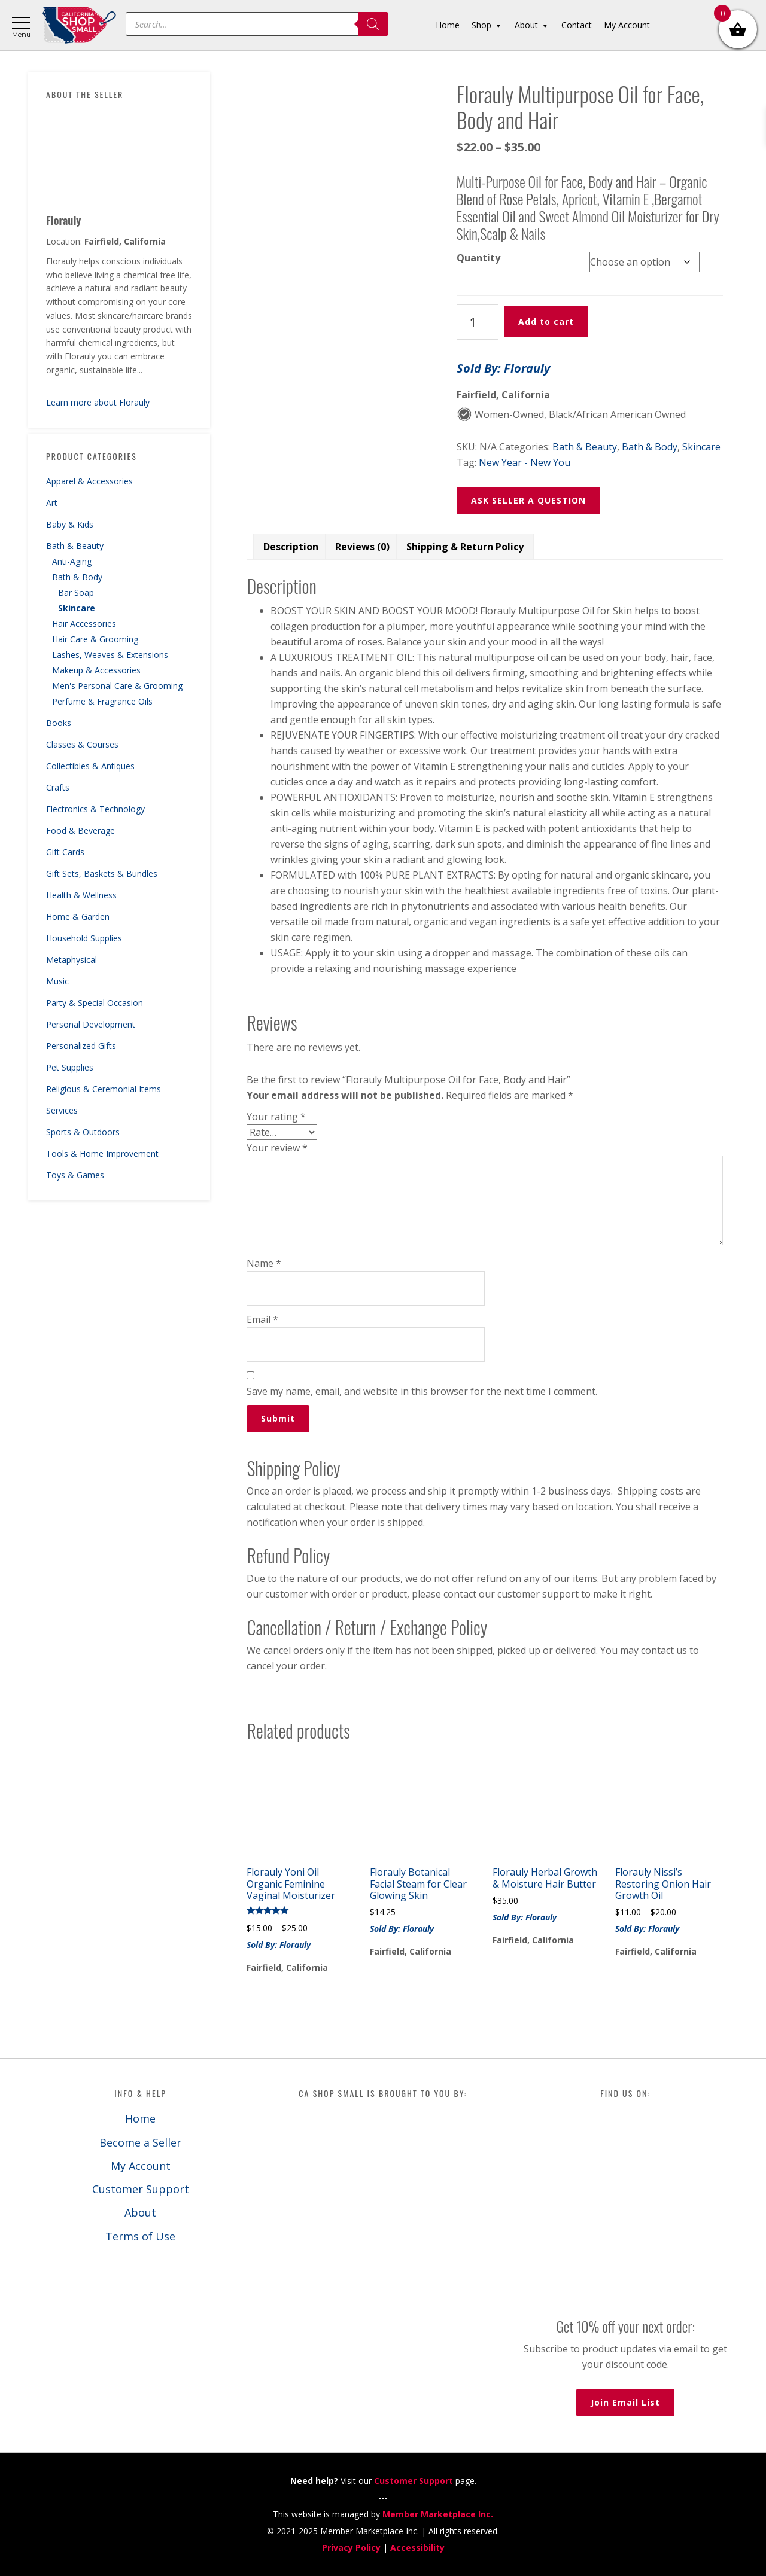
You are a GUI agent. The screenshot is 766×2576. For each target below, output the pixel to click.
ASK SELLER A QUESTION (528, 500)
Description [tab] (290, 546)
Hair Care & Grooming (95, 639)
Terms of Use (140, 2236)
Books (58, 722)
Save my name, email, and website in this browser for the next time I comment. (422, 1391)
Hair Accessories (84, 623)
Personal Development (90, 1024)
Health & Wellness (81, 895)
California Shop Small (79, 25)
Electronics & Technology (95, 809)
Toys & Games (75, 1175)
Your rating (276, 1116)
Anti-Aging (72, 561)
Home (140, 2118)
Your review (277, 1147)
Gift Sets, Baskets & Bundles (101, 873)
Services (62, 1110)
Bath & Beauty (75, 545)
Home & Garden (78, 916)
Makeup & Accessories (96, 670)
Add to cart (546, 321)
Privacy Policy (351, 2547)
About (140, 2212)
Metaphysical (71, 959)
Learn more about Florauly (98, 402)
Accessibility (417, 2547)
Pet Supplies (69, 1067)
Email (262, 1319)
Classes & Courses (82, 744)
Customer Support (140, 2189)
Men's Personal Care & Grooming (117, 685)
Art (51, 502)
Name (264, 1263)
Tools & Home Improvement (102, 1153)
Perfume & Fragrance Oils (102, 701)
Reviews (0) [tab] (362, 546)
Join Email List (625, 2402)
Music (57, 981)
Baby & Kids (69, 524)
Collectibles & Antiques (90, 766)
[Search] (373, 24)
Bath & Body (77, 577)
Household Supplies (84, 938)
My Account (141, 2166)
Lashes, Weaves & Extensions (110, 654)
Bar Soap (76, 592)
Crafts (57, 787)
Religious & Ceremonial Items (103, 1089)
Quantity (478, 257)
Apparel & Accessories (89, 481)
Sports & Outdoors (83, 1132)
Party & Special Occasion (94, 1002)
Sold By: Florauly (503, 368)
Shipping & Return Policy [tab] (465, 546)
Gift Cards (65, 852)
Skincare (76, 608)
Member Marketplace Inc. (437, 2514)
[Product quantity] (477, 322)
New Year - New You (524, 462)
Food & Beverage (80, 830)
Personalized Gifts (81, 1045)
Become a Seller (140, 2142)
